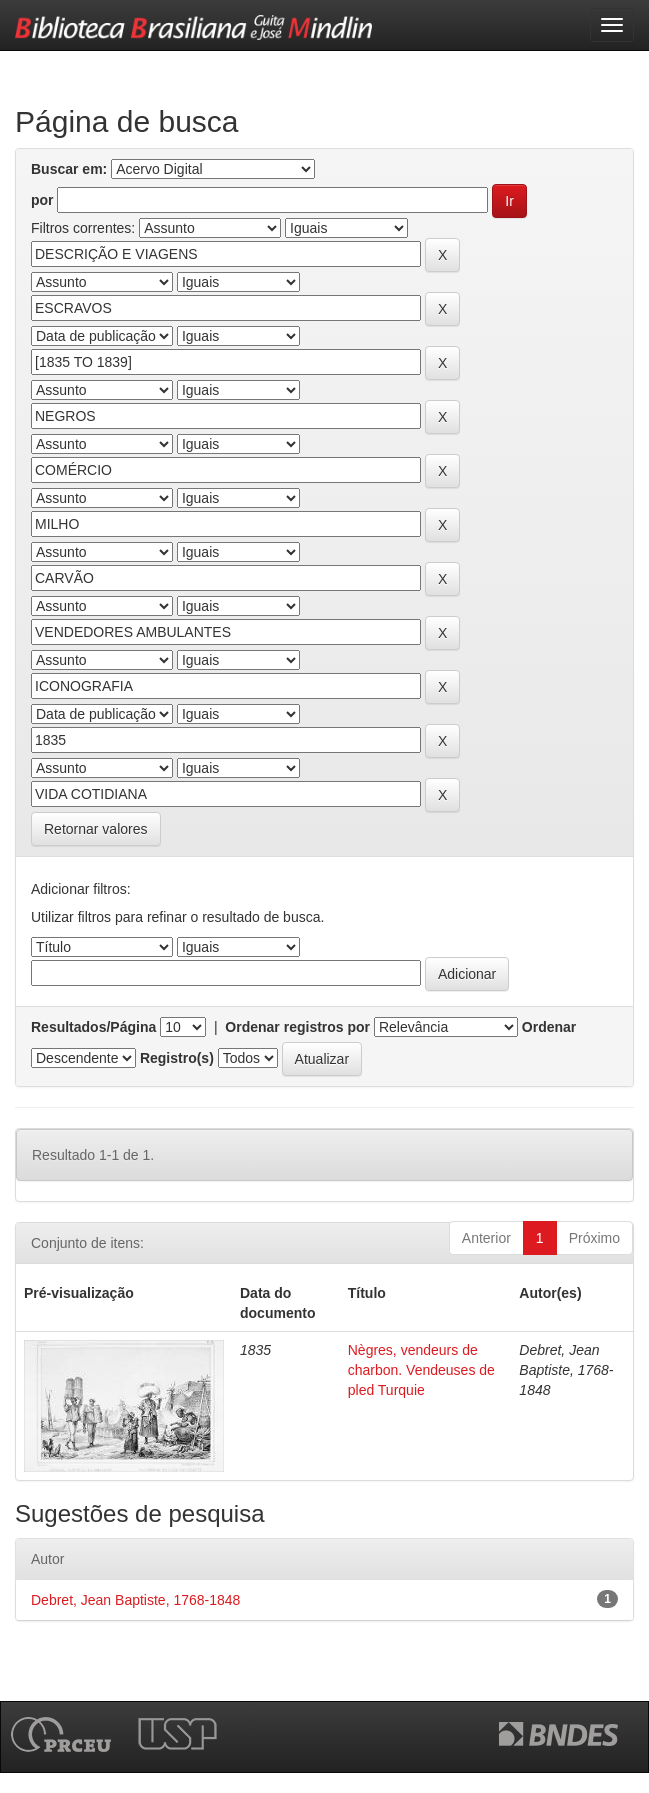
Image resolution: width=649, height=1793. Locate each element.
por (42, 200)
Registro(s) (177, 1058)
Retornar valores (96, 829)
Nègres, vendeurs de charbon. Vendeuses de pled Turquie (421, 1370)
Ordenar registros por (297, 1027)
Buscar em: (69, 169)
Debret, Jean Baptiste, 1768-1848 (135, 1600)
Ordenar (549, 1027)
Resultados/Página (93, 1027)
